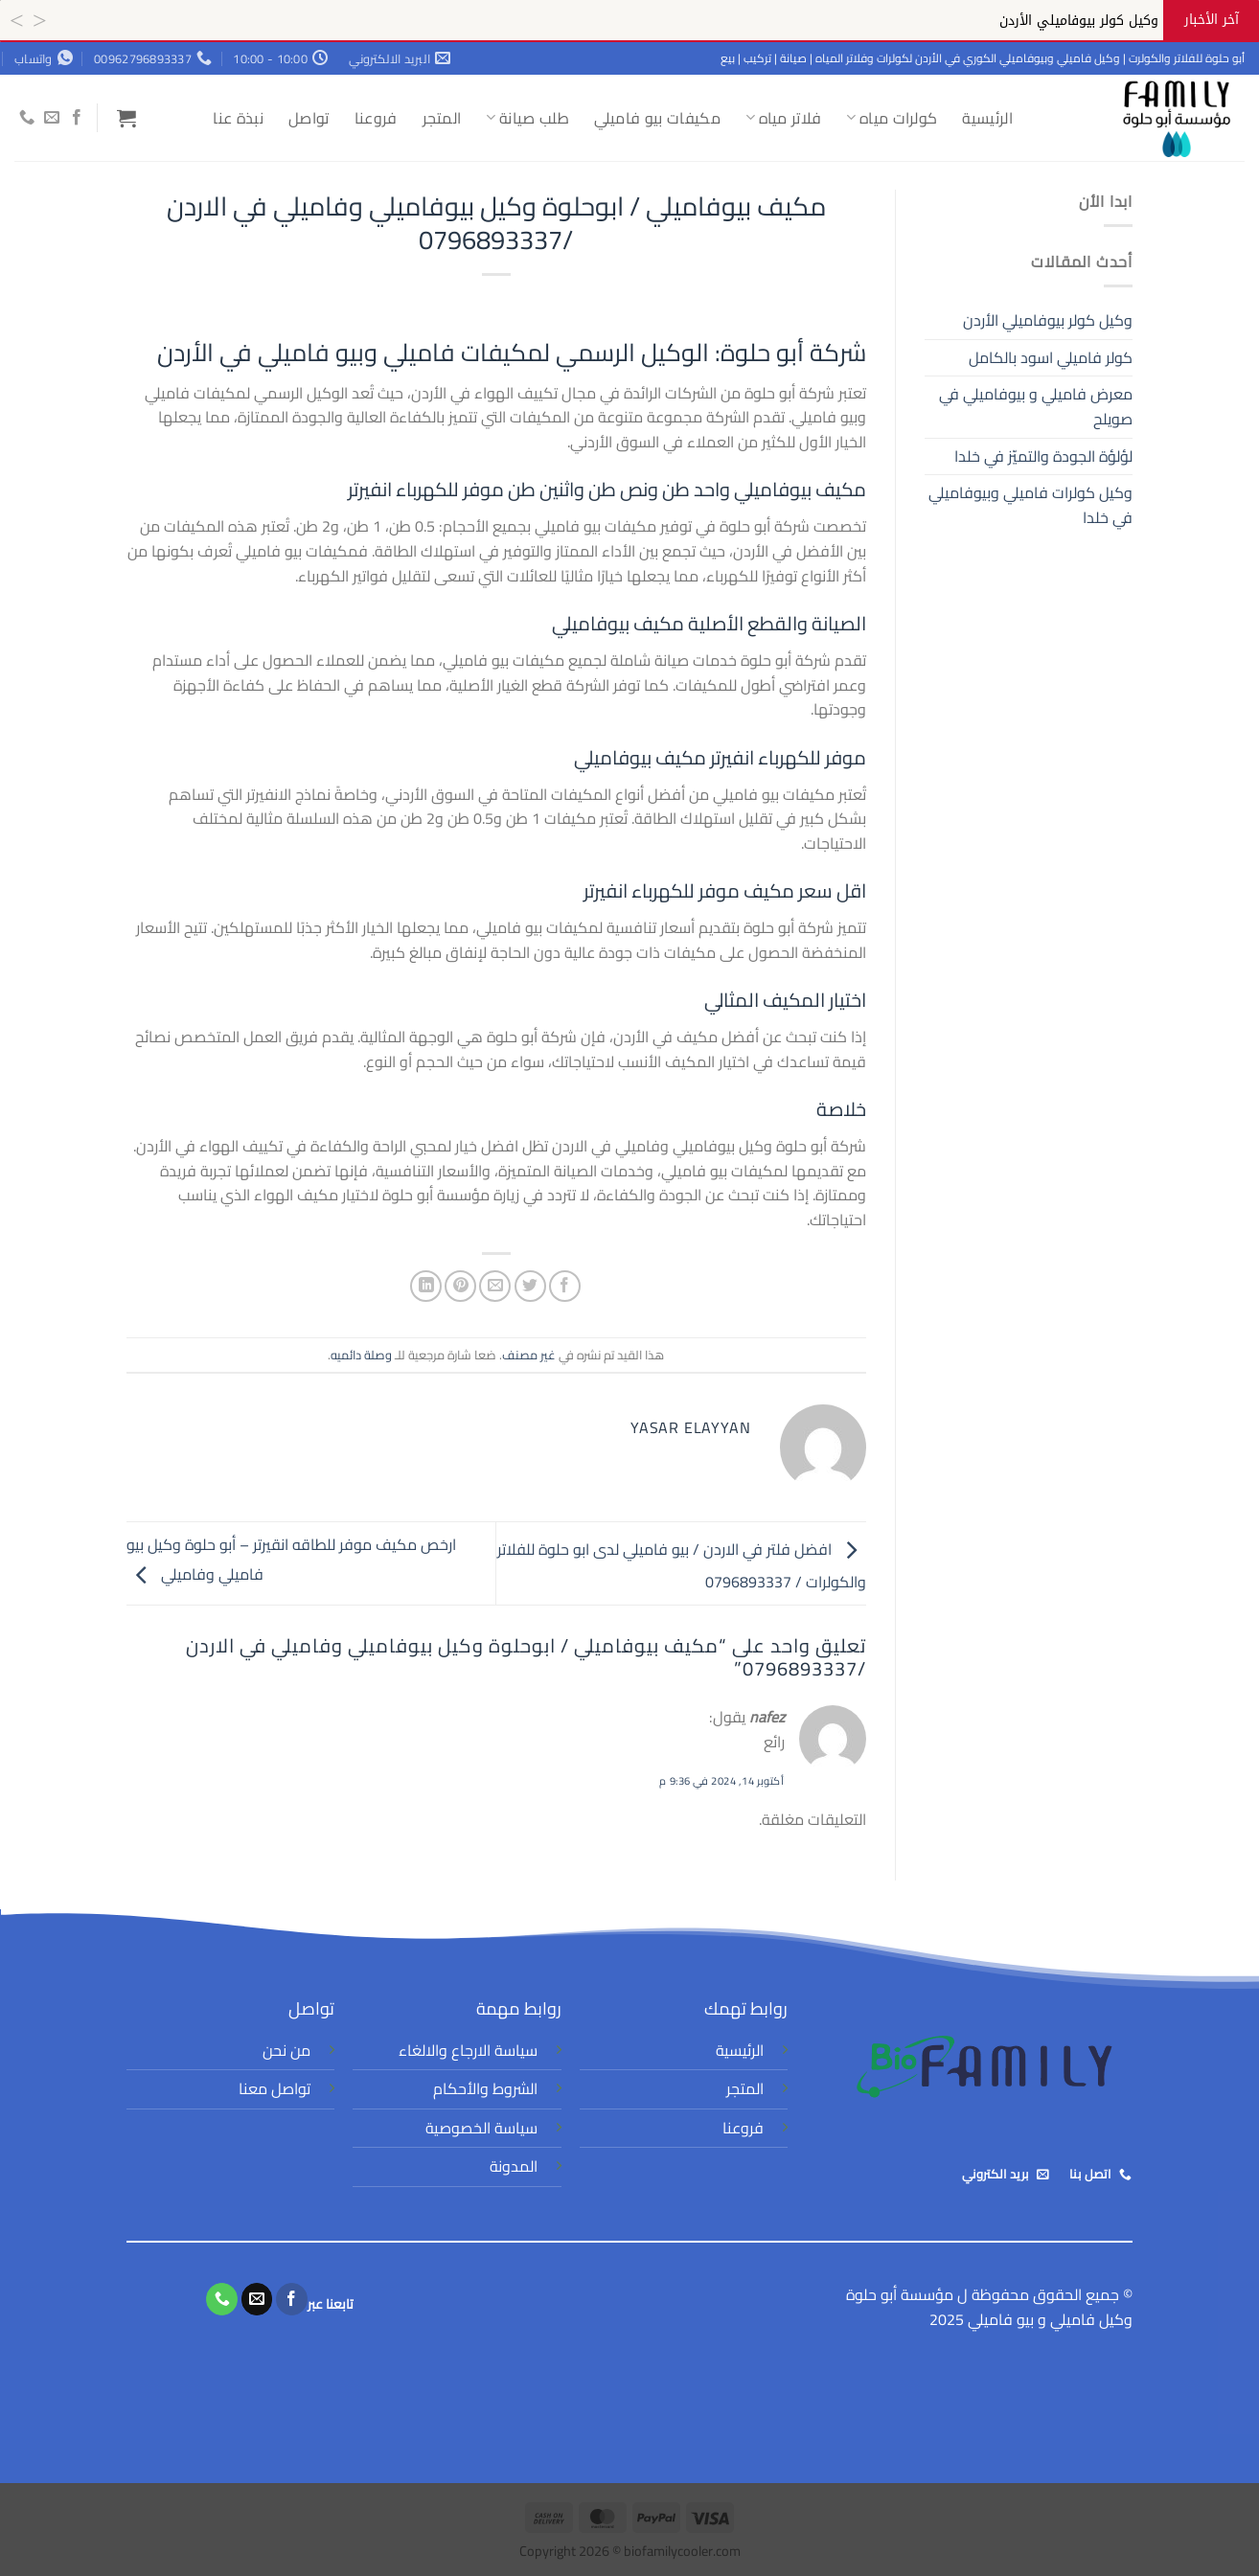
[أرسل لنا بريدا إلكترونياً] (51, 117)
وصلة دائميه (361, 1354)
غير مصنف (529, 1354)
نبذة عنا (238, 117)
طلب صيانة (527, 117)
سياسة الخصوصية (481, 2127)
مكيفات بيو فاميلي (657, 117)
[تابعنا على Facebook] (76, 117)
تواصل (309, 117)
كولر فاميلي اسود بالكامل (1051, 357)
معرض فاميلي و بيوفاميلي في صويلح (1036, 406)
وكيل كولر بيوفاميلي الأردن (1048, 320)
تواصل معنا (274, 2088)
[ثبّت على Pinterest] (460, 1286)
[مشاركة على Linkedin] (426, 1286)
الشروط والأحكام (485, 2088)
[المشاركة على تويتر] (530, 1286)
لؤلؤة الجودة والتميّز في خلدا (1043, 456)
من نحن (286, 2050)
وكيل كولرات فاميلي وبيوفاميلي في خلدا (1030, 505)
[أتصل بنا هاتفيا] (26, 117)
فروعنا (376, 117)
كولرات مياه (891, 117)
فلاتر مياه (783, 117)
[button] (126, 118)
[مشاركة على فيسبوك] (565, 1286)
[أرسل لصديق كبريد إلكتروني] (495, 1286)
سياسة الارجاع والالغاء (468, 2050)
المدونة (514, 2166)
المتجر (442, 117)
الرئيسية (987, 117)
